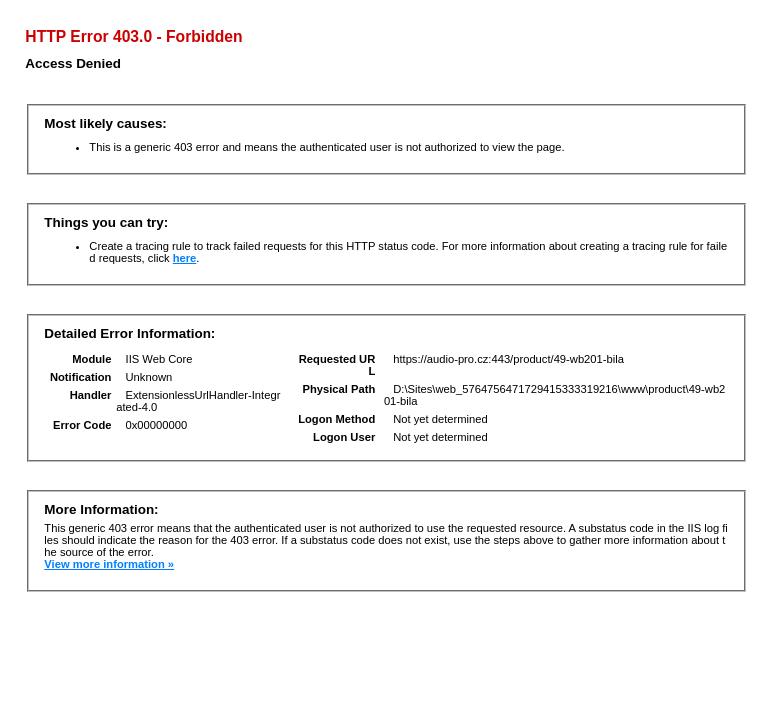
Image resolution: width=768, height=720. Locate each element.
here (185, 258)
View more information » (109, 564)
